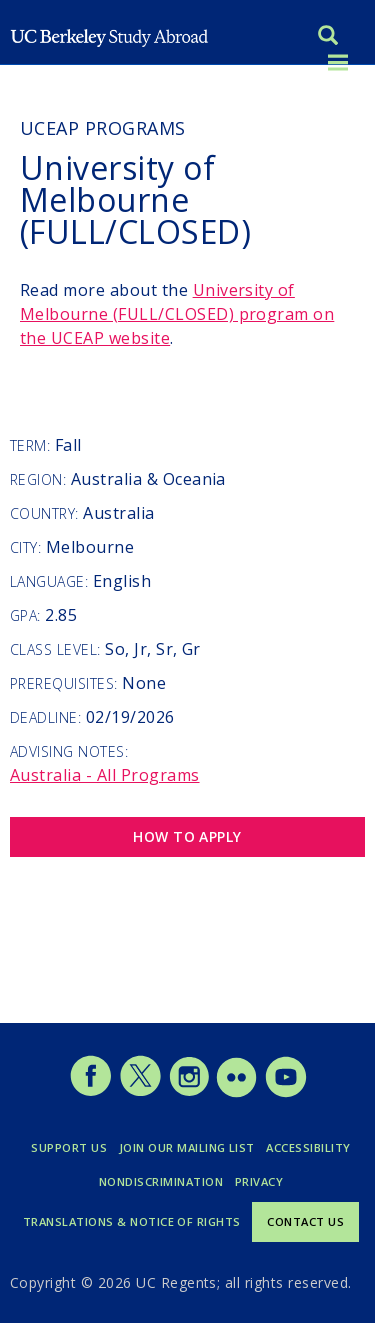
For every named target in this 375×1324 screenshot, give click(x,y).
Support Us (69, 1147)
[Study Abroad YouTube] (284, 1092)
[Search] (328, 37)
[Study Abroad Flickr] (236, 1092)
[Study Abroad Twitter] (140, 1092)
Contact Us (305, 1221)
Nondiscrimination (161, 1181)
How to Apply (187, 836)
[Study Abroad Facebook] (90, 1092)
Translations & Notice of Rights (132, 1221)
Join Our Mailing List (187, 1147)
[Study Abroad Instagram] (189, 1092)
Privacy (259, 1181)
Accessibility (308, 1147)
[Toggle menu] (338, 63)
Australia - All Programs (105, 775)
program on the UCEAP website (177, 314)
